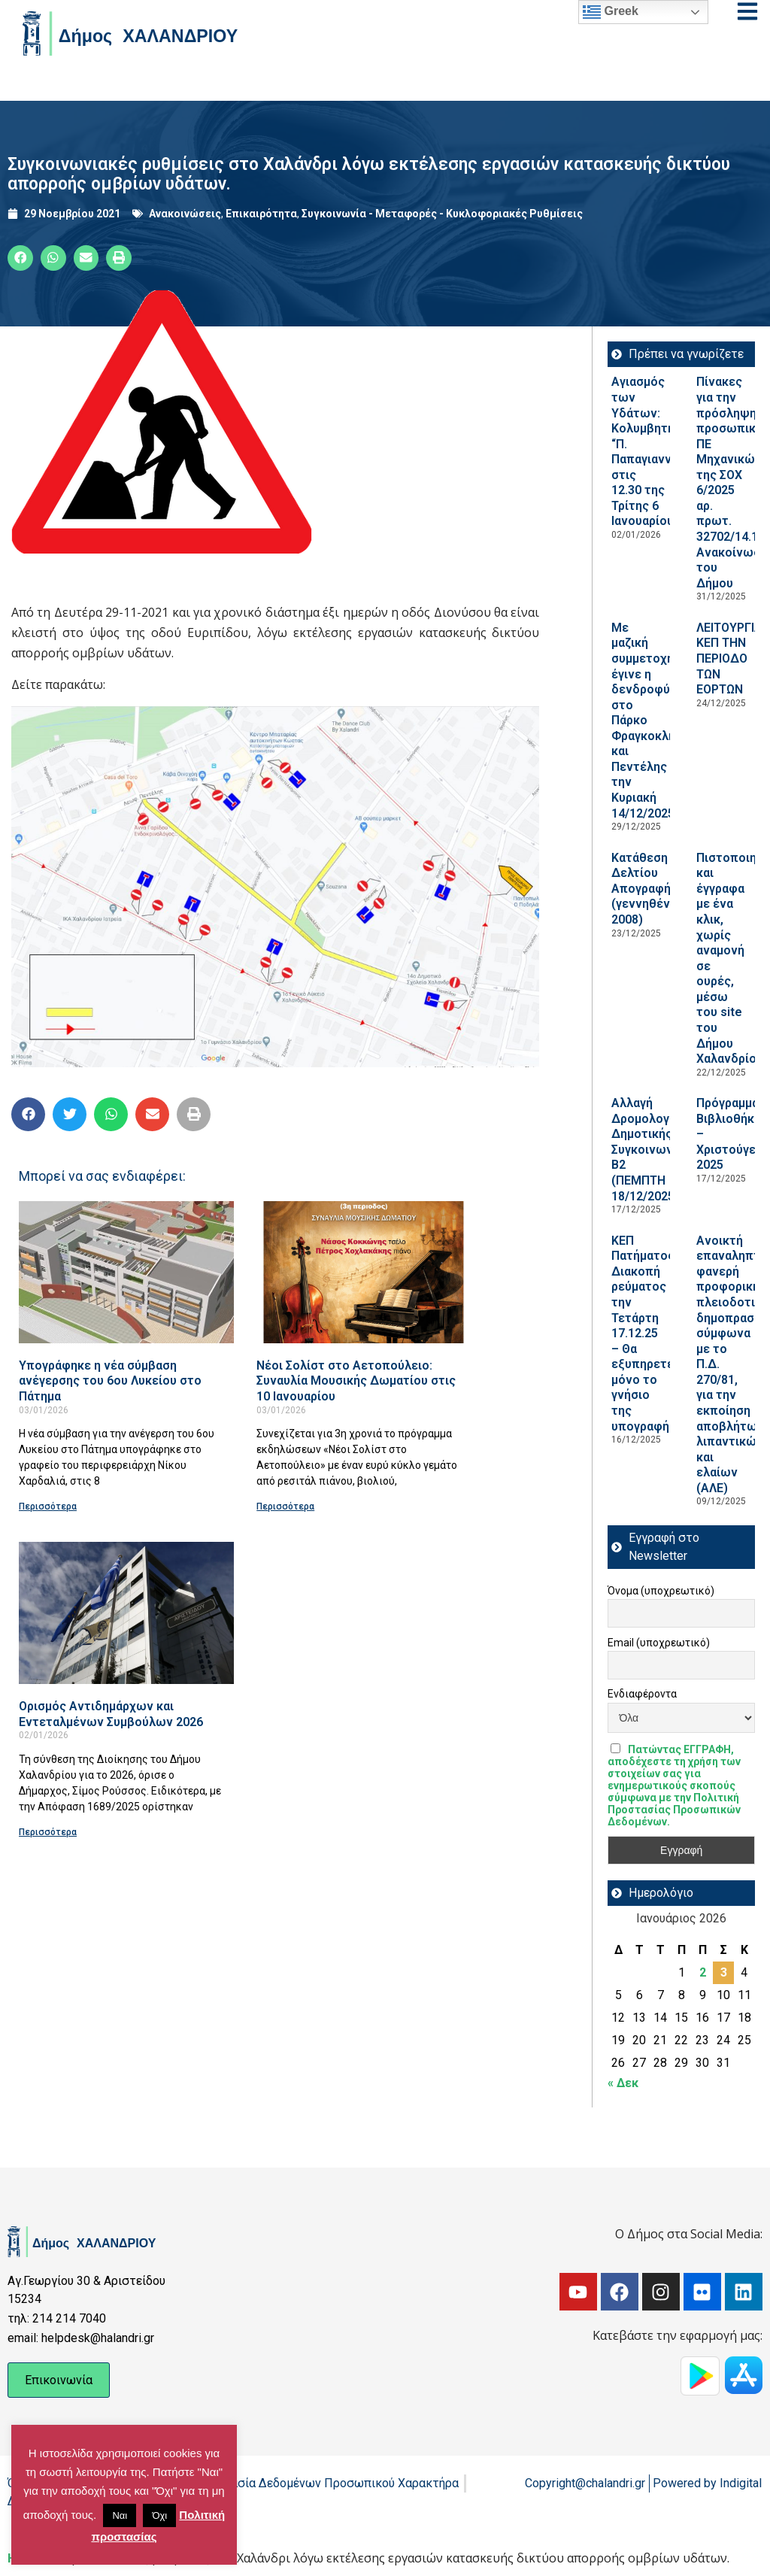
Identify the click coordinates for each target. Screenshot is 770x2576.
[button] (20, 258)
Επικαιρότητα (261, 214)
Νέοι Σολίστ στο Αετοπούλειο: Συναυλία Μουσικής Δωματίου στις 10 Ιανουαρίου (356, 1380)
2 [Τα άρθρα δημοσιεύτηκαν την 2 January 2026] (702, 1972)
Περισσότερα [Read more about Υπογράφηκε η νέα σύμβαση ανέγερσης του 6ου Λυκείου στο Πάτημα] (48, 1506)
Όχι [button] (159, 2515)
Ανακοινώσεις (185, 214)
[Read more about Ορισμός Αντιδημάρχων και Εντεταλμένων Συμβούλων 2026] (126, 1613)
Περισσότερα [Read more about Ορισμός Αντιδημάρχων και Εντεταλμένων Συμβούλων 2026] (48, 1832)
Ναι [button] (119, 2515)
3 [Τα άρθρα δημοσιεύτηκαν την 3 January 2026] (723, 1972)
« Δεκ (623, 2083)
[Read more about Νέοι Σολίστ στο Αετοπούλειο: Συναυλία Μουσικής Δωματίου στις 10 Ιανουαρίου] (363, 1272)
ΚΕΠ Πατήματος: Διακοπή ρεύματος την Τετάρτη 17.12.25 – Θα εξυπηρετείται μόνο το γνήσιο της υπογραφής (653, 1333)
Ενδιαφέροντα (642, 1694)
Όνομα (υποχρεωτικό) (661, 1591)
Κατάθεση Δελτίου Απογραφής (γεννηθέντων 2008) (652, 889)
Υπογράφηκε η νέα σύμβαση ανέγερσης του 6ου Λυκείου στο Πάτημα (110, 1380)
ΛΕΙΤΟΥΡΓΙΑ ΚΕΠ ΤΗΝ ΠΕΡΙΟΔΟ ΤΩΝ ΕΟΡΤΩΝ (729, 658)
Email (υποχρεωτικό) (659, 1643)
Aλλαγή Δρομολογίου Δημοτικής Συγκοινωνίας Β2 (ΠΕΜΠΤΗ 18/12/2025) (650, 1149)
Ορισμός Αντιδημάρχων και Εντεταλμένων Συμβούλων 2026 (111, 1714)
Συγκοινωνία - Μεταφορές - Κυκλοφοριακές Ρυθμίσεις (442, 214)
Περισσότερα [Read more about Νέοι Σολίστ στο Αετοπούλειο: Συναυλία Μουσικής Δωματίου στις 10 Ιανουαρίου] (285, 1506)
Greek (610, 12)
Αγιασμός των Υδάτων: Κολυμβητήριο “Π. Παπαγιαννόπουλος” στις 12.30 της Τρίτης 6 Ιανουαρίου (669, 451)
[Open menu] (747, 11)
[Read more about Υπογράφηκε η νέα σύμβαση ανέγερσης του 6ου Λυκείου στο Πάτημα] (126, 1272)
